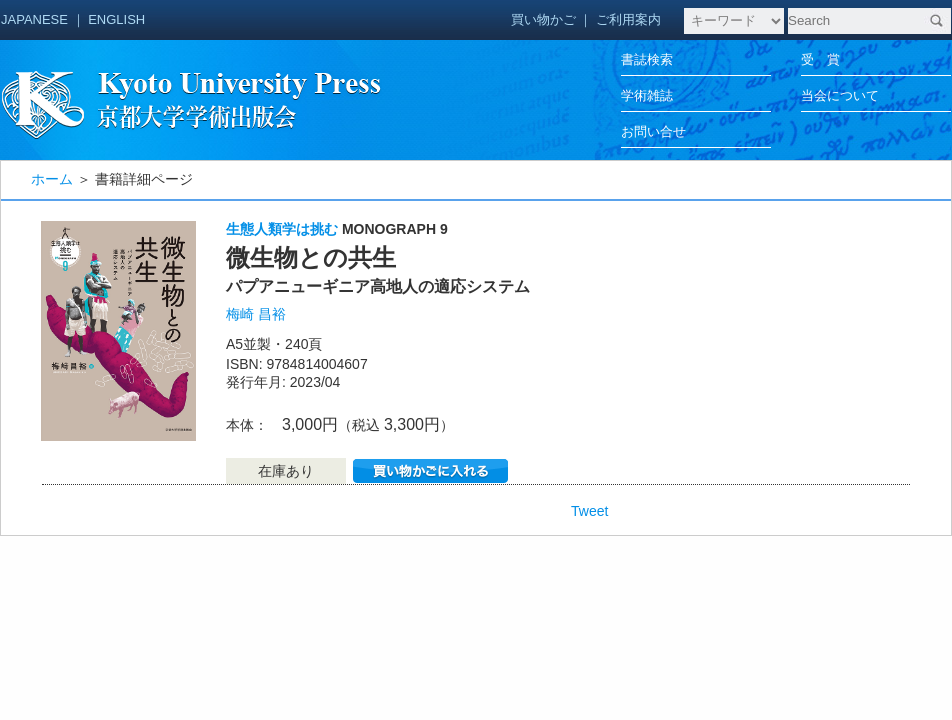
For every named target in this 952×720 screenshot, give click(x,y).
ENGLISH (116, 19)
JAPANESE (34, 19)
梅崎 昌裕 (256, 314)
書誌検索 (647, 59)
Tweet (589, 511)
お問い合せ (653, 131)
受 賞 (820, 59)
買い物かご (543, 19)
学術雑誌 (647, 95)
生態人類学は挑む (282, 229)
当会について (840, 95)
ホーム (52, 179)
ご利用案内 (628, 19)
